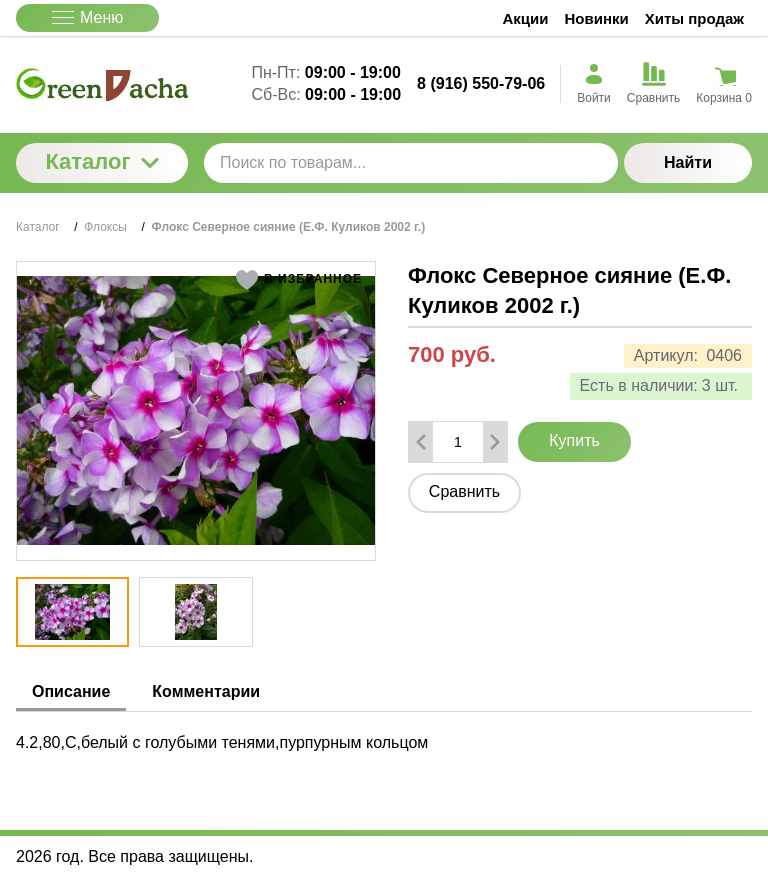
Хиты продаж (694, 18)
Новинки (597, 18)
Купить (574, 440)
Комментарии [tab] (206, 691)
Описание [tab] (71, 691)
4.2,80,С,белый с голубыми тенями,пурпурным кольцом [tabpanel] (222, 742)
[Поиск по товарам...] (411, 163)
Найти (688, 162)
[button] (298, 280)
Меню (87, 17)
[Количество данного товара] (458, 442)
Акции (526, 18)
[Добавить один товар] (495, 442)
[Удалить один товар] (421, 442)
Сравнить (464, 491)
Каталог (101, 161)
